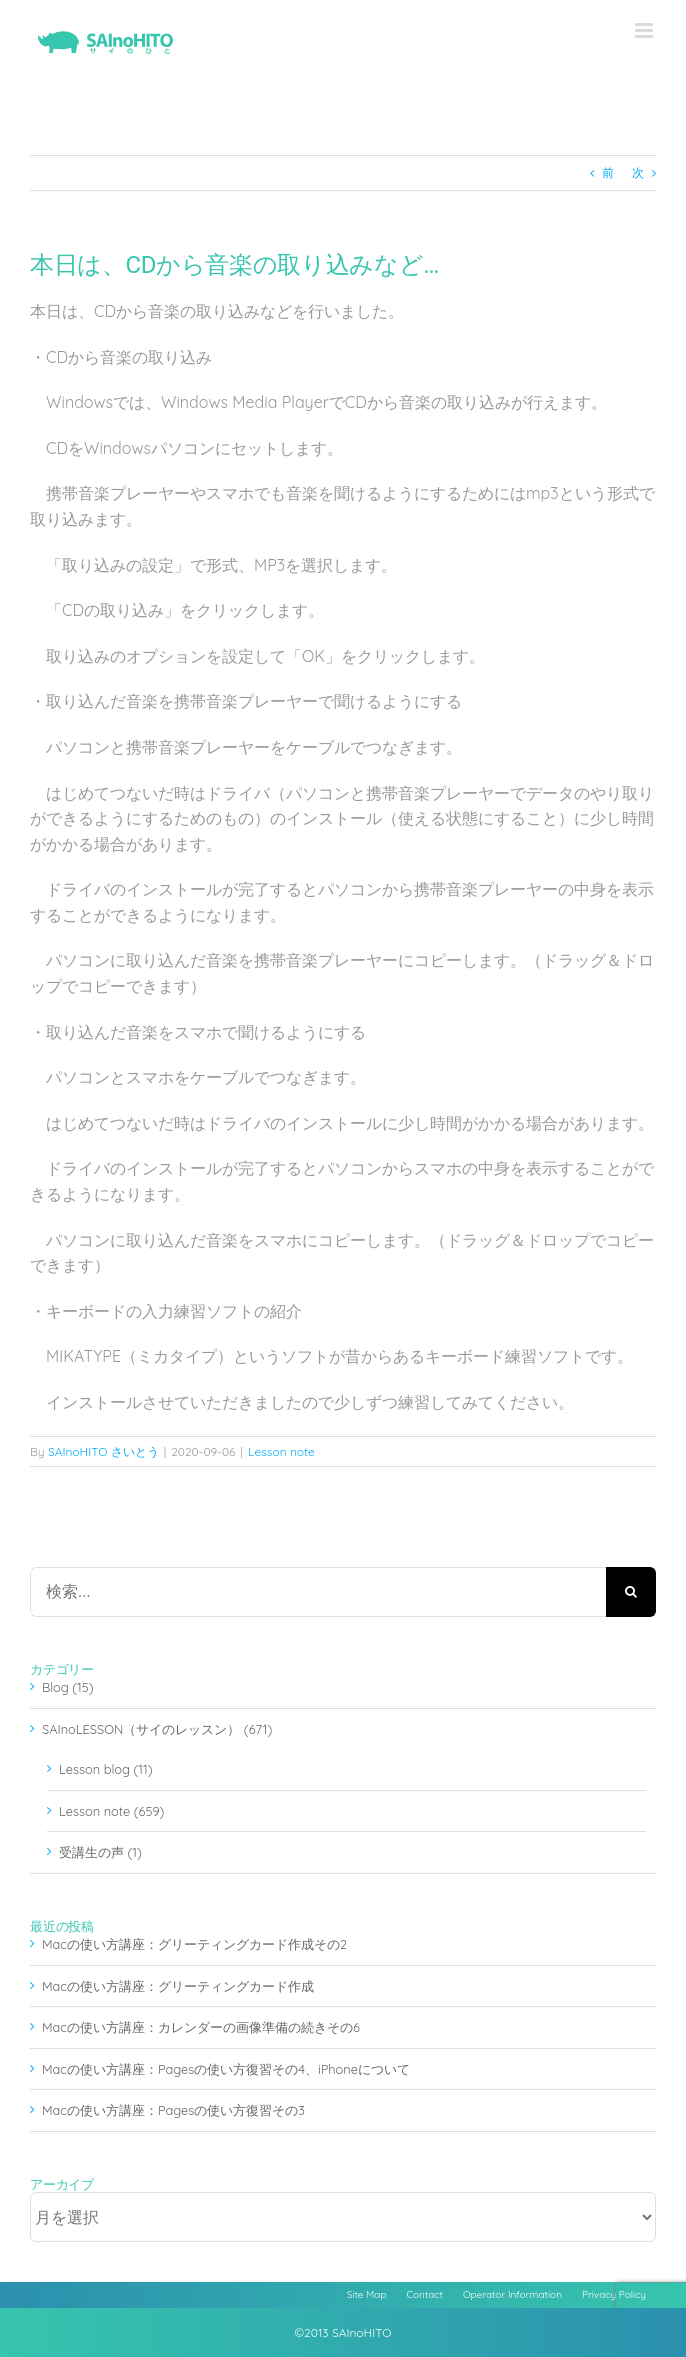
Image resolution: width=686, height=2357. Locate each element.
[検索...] (318, 1592)
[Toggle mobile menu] (645, 30)
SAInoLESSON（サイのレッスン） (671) (157, 1729)
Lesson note (281, 1451)
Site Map (367, 2294)
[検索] (631, 1592)
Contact (425, 2294)
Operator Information (512, 2294)
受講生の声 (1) (100, 1852)
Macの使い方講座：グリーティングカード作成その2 (194, 1944)
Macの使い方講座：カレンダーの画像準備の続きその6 (201, 2027)
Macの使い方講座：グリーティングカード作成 (178, 1986)
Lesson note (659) (111, 1811)
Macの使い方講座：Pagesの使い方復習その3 (173, 2110)
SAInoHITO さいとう (103, 1451)
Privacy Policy (614, 2294)
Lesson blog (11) (105, 1769)
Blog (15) (68, 1687)
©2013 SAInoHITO (343, 2332)
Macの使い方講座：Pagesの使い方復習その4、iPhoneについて (226, 2069)
